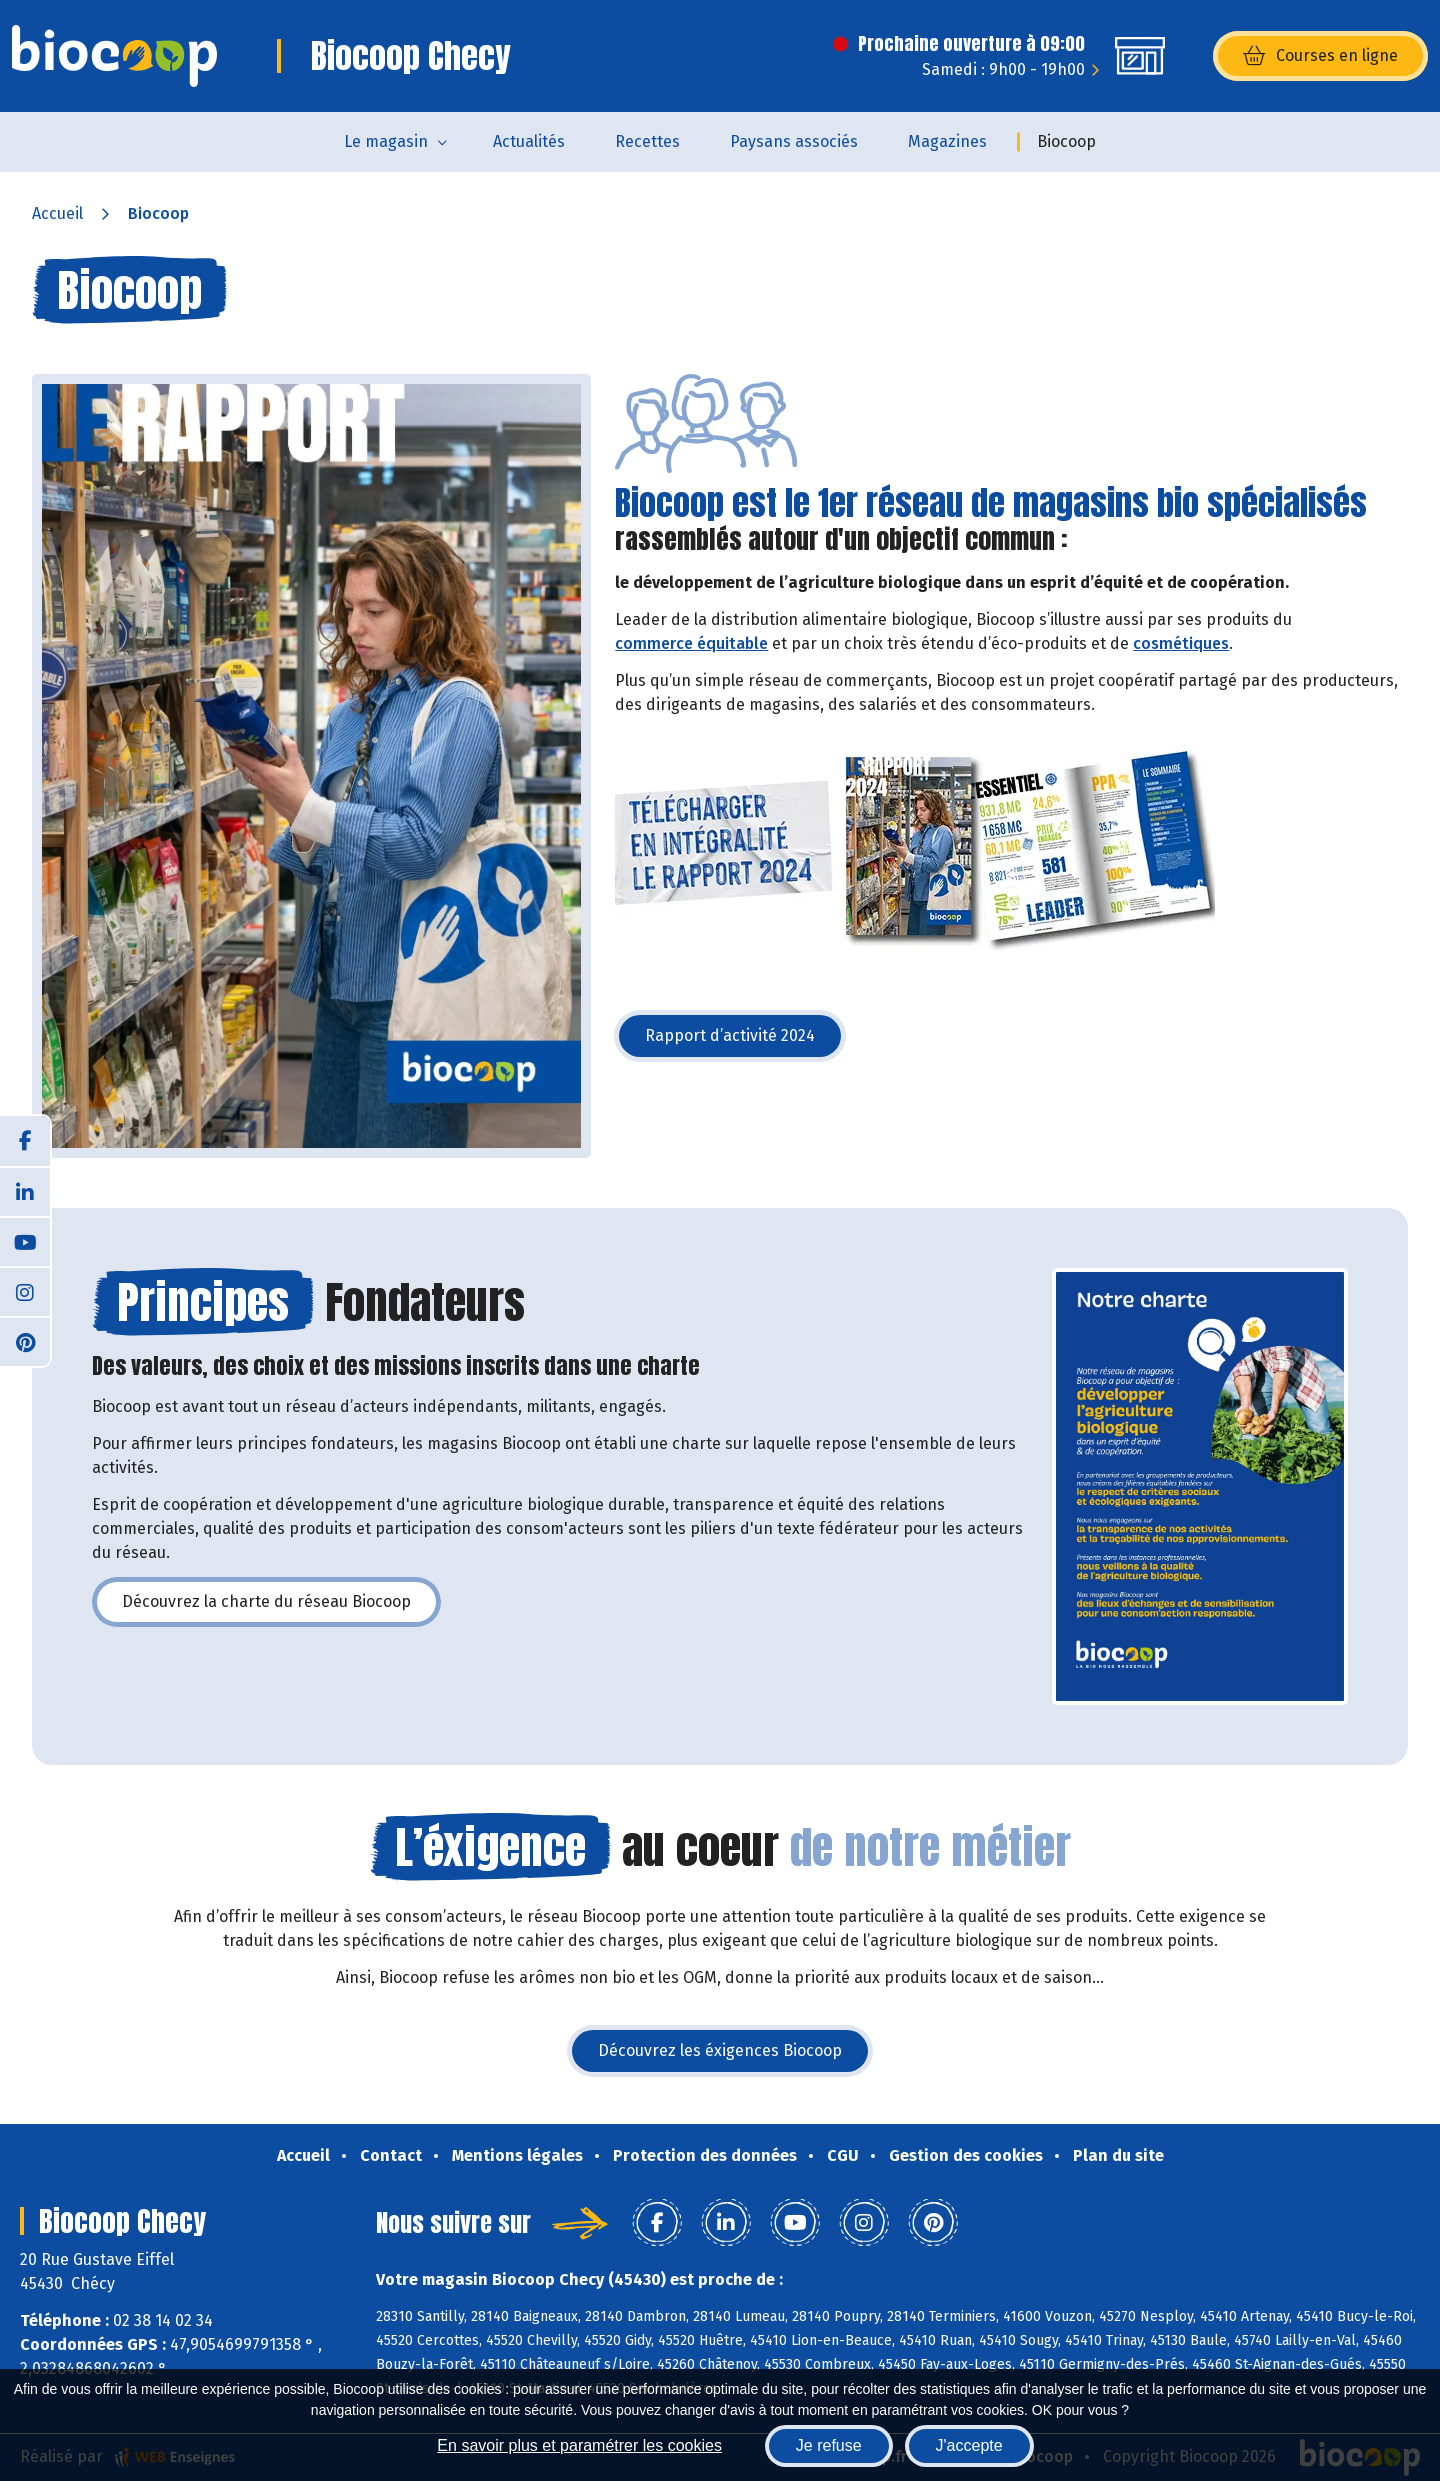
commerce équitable (691, 643)
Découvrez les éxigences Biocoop (735, 2056)
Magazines (947, 141)
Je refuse (829, 2445)
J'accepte (969, 2445)
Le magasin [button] (386, 141)
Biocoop (1066, 141)
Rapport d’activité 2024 (745, 1041)
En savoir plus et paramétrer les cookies (579, 2445)
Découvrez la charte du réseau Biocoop (281, 1607)
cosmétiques (1181, 643)
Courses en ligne (1320, 56)
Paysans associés (794, 141)
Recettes (647, 141)
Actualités (529, 141)
